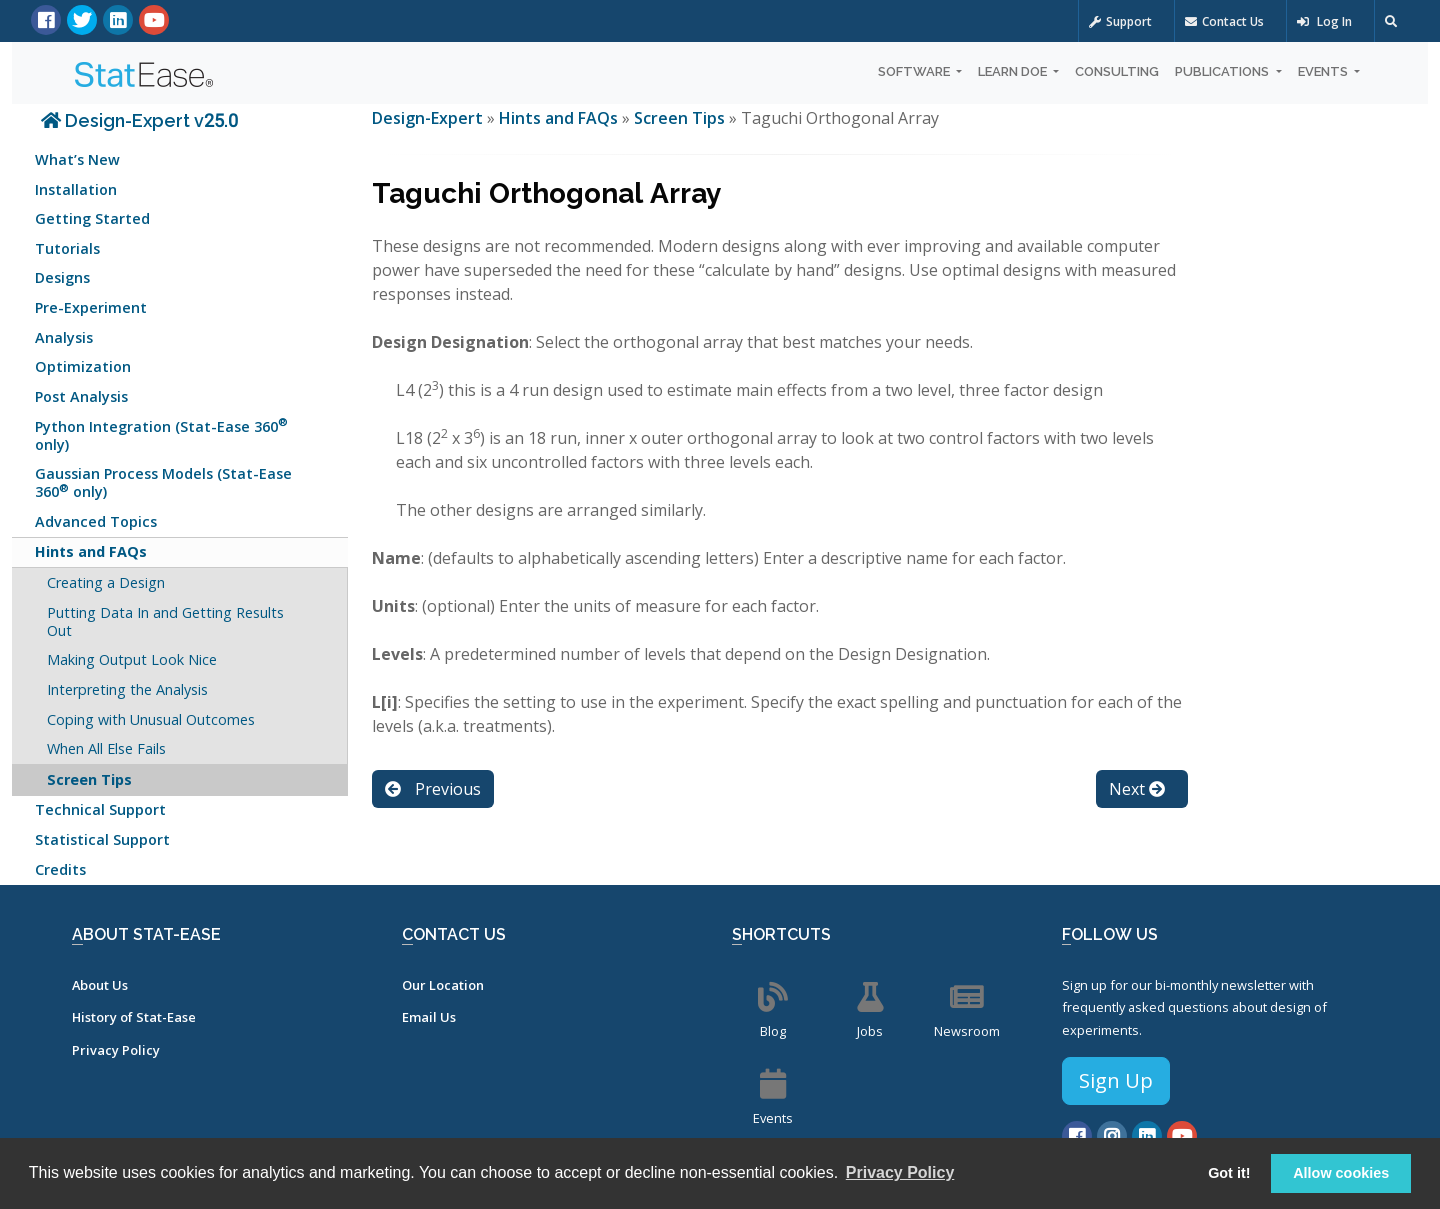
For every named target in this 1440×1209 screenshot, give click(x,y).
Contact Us (1224, 21)
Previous (433, 789)
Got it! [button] (1229, 1173)
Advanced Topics (96, 521)
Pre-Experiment (91, 307)
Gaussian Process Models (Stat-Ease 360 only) (163, 482)
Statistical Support (102, 839)
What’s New (77, 159)
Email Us (429, 1017)
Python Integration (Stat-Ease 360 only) (161, 433)
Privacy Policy (116, 1050)
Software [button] (915, 71)
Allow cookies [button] (1341, 1173)
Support (1120, 21)
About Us (100, 985)
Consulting (1117, 71)
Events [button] (1324, 71)
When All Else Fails (106, 748)
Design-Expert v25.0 (139, 120)
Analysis (64, 337)
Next (1137, 789)
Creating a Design (106, 582)
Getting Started (92, 218)
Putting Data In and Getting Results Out (165, 621)
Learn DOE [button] (1014, 71)
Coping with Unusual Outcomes (151, 719)
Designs (62, 277)
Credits (60, 869)
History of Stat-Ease (134, 1017)
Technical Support (100, 809)
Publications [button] (1223, 71)
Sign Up (1116, 1080)
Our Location (443, 985)
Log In (1324, 21)
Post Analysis (81, 396)
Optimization (83, 366)
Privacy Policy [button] (900, 1172)
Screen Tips (89, 779)
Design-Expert (429, 118)
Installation (76, 189)
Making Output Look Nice (132, 659)
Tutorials (67, 248)
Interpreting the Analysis (127, 689)
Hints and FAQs (91, 551)
